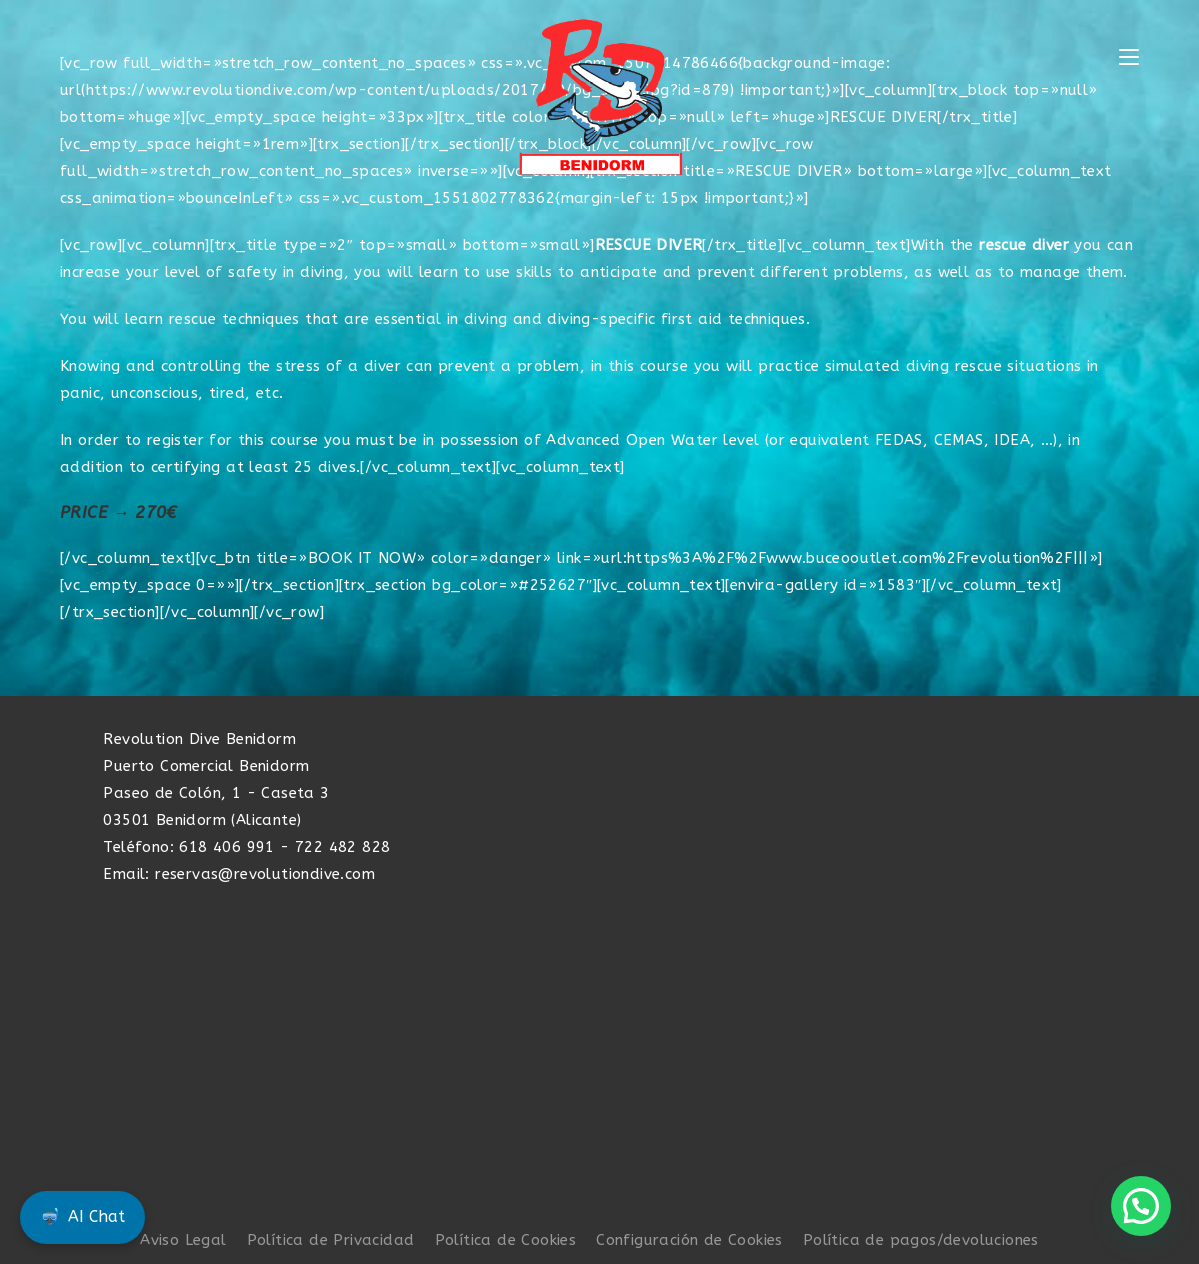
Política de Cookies (506, 1240)
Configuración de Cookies (689, 1240)
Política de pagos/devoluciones (921, 1240)
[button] (1141, 1206)
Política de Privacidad (331, 1240)
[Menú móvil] (1129, 58)
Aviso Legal (183, 1240)
